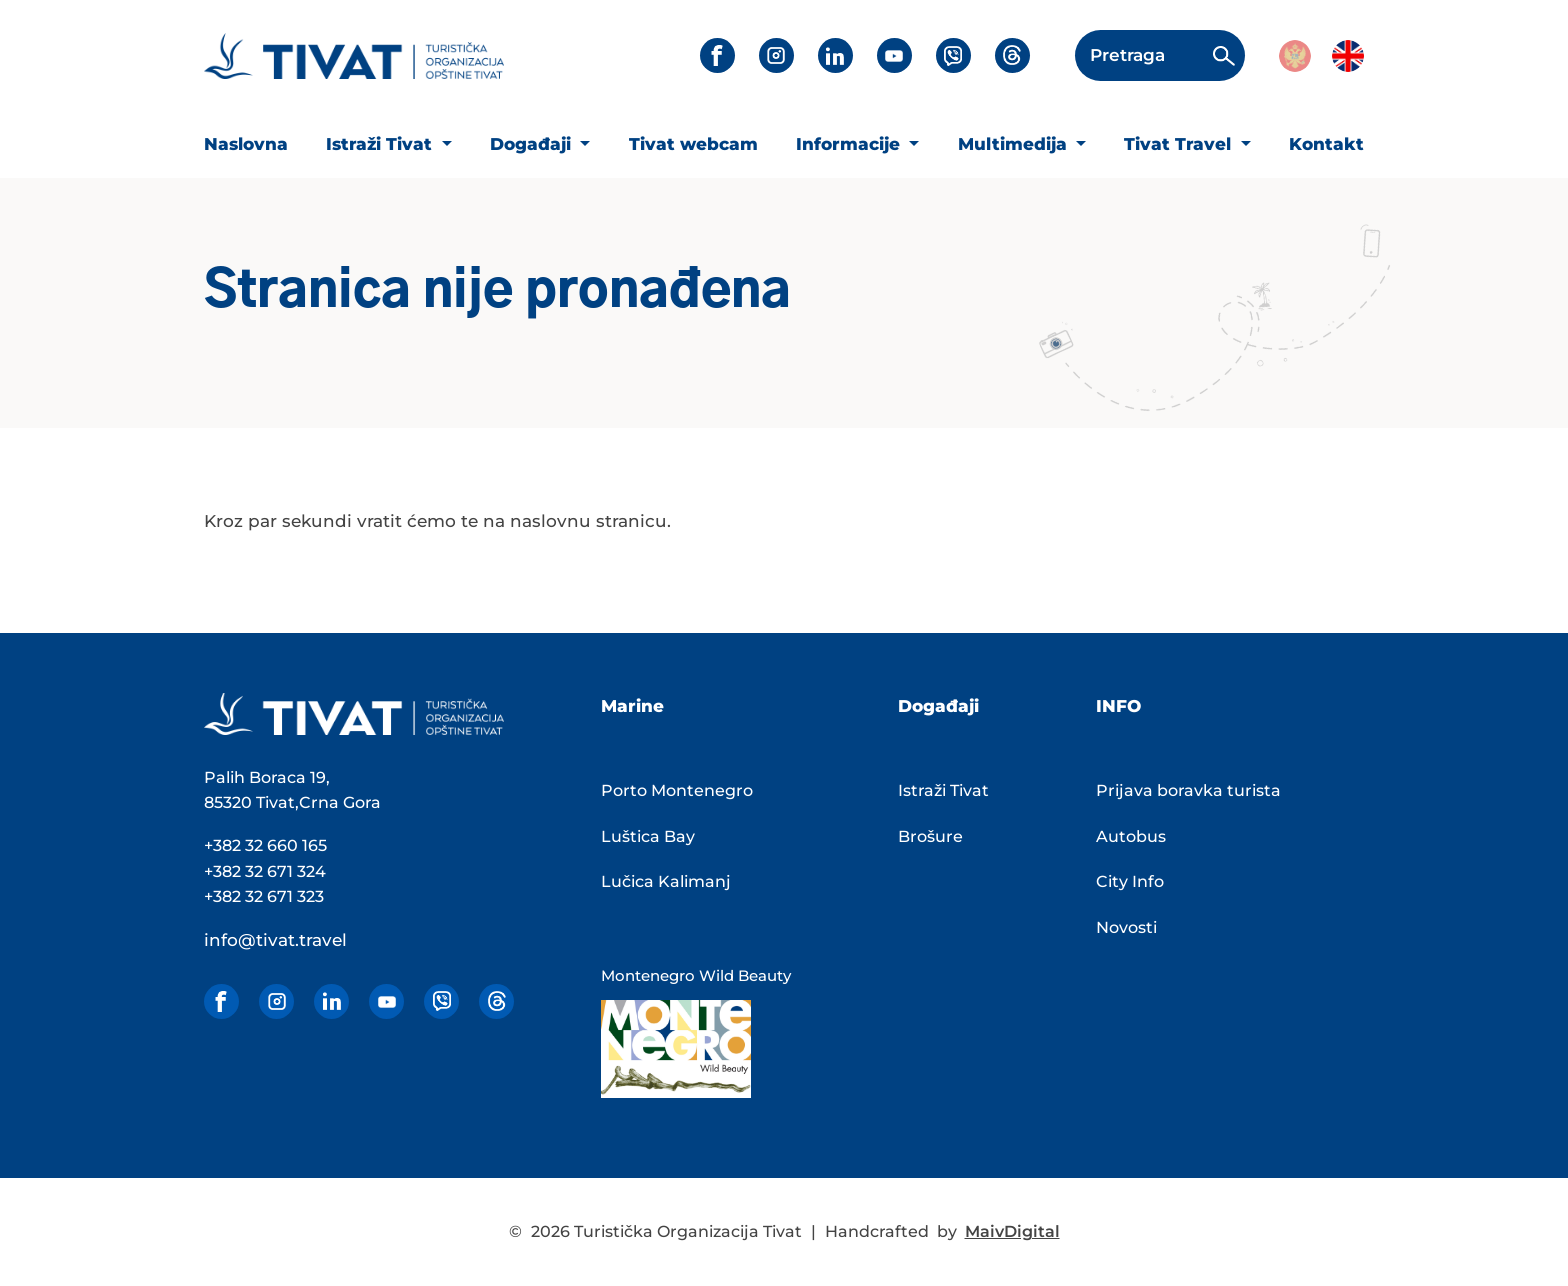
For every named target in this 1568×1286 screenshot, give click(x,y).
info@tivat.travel (275, 940)
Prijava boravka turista (1188, 790)
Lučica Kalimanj (666, 881)
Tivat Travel (1180, 144)
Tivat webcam (693, 144)
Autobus (1131, 836)
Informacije (850, 144)
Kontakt (1326, 144)
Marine (632, 706)
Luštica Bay (648, 836)
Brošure (930, 836)
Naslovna (246, 144)
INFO (1118, 706)
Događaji (533, 144)
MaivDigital (1012, 1231)
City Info (1130, 881)
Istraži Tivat (381, 144)
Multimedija (1015, 144)
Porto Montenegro (677, 790)
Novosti (1126, 927)
